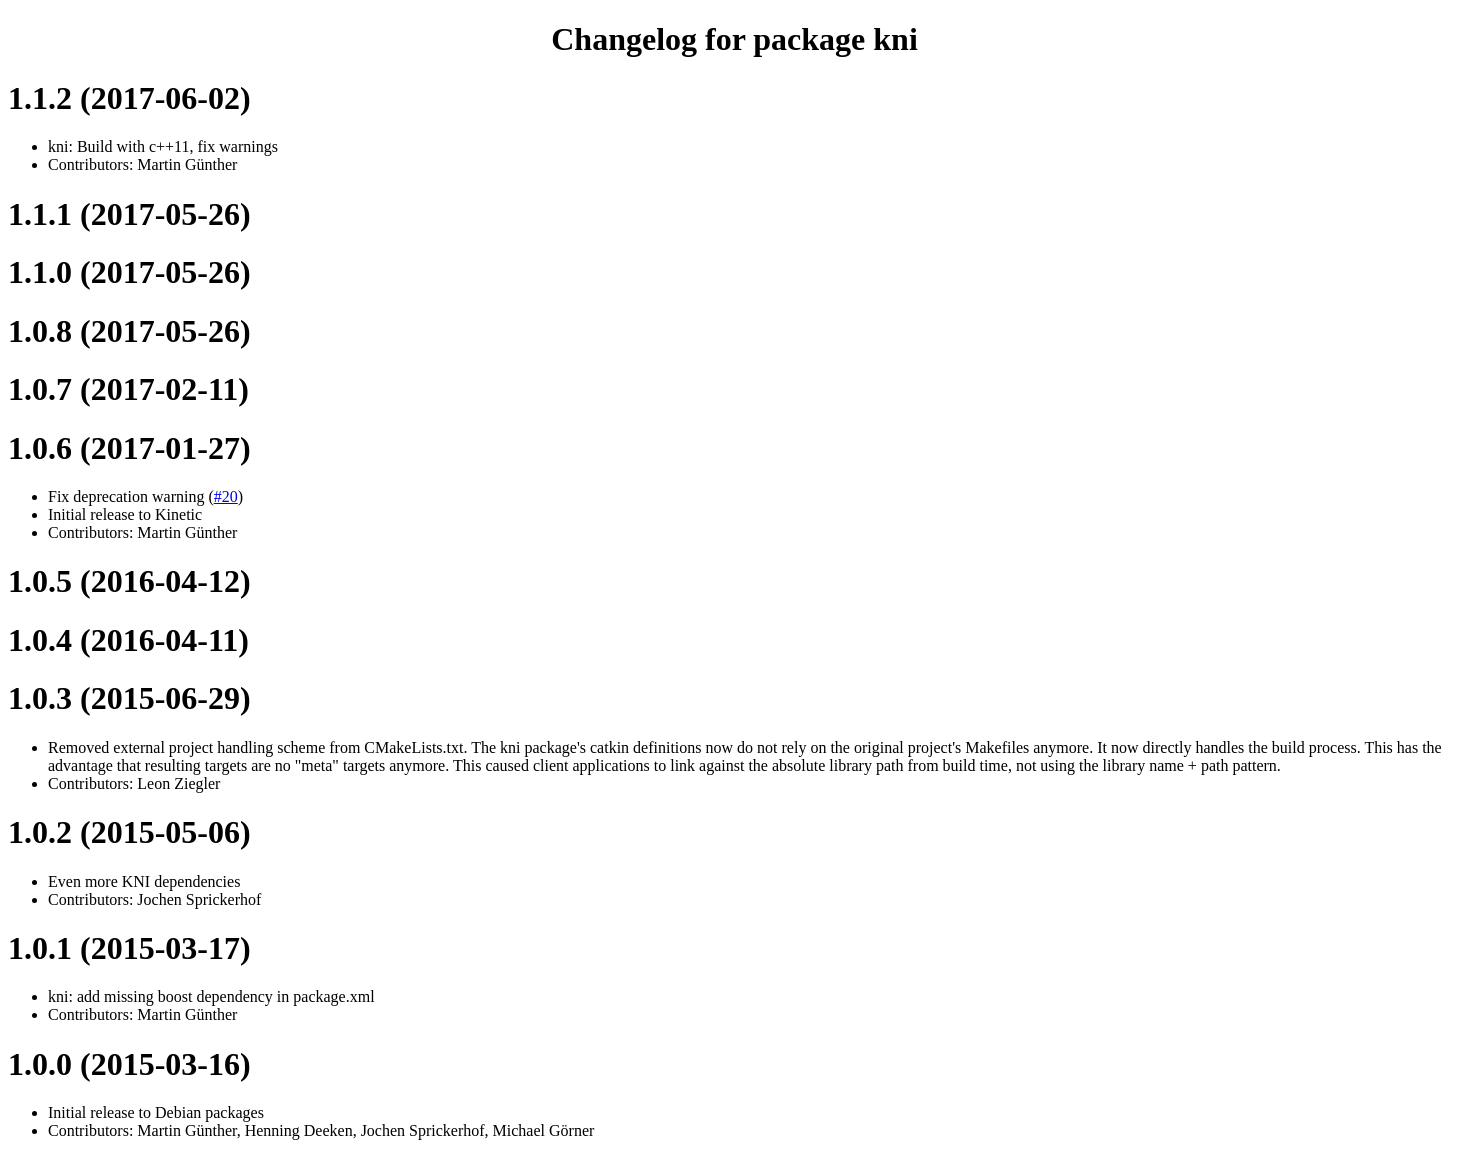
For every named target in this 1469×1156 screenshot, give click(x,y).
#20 (226, 496)
